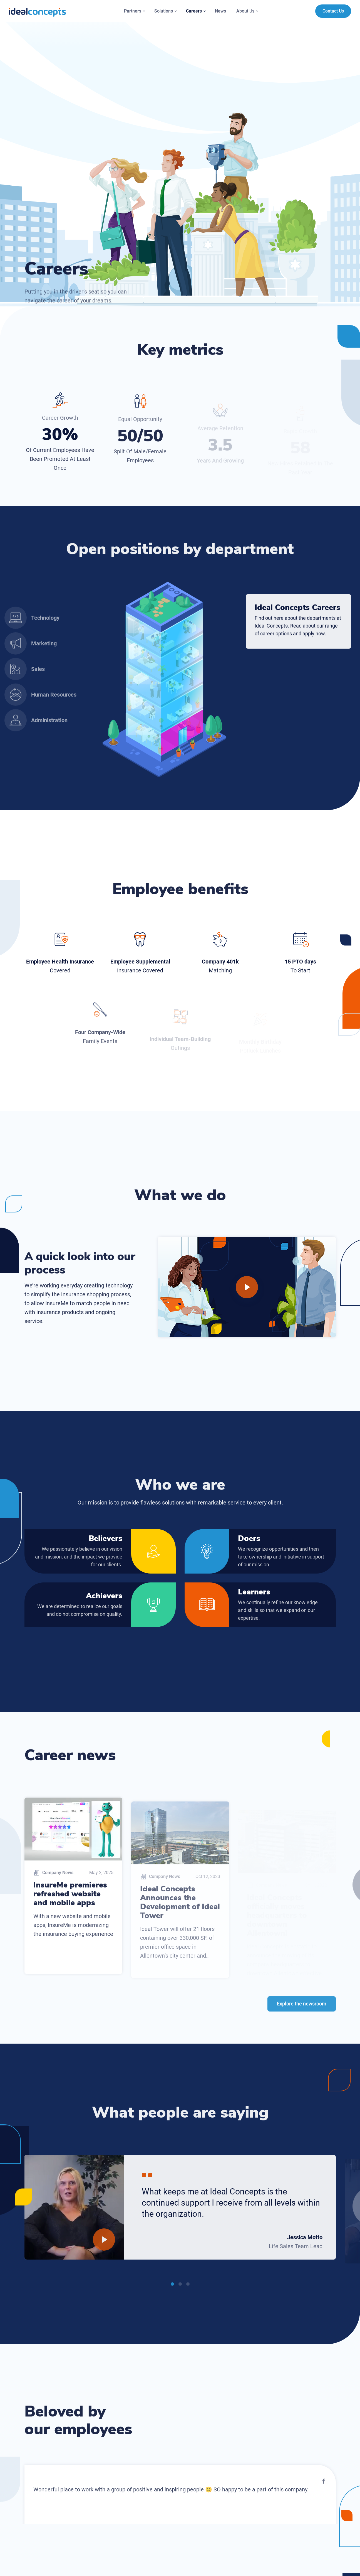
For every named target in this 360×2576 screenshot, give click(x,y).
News (220, 11)
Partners (135, 11)
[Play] (247, 1287)
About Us (247, 11)
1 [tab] (172, 2288)
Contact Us (333, 11)
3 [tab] (188, 2288)
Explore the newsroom (301, 2008)
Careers (196, 11)
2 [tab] (180, 2288)
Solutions (166, 11)
